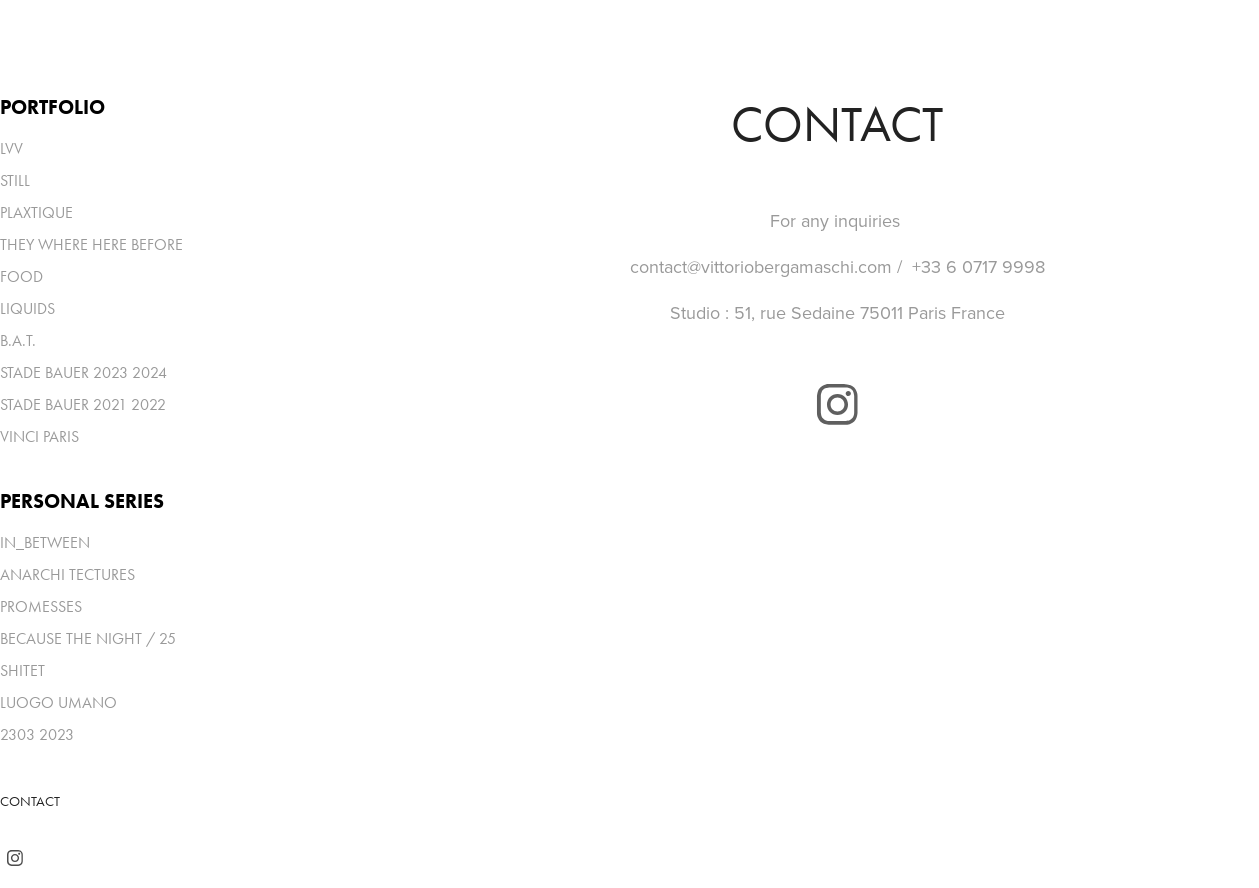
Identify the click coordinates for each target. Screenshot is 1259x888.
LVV (11, 148)
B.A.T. (18, 340)
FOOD (21, 276)
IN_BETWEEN (45, 542)
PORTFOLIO (52, 107)
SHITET (22, 670)
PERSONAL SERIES (82, 501)
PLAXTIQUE (36, 212)
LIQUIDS (27, 308)
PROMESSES (41, 606)
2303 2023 (37, 734)
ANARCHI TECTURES (67, 574)
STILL (15, 180)
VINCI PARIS (39, 436)
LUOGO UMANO (58, 702)
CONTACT (30, 801)
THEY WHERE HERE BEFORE (91, 244)
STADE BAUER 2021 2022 (83, 404)
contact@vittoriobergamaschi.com (761, 266)
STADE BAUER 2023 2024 (83, 372)
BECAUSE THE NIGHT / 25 (88, 638)
